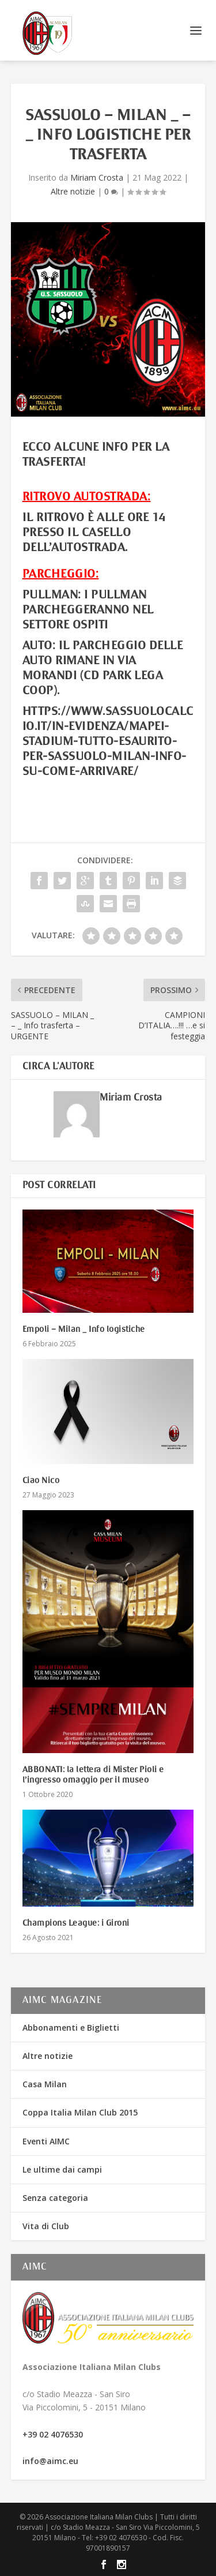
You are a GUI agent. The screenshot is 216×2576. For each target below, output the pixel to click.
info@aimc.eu (50, 2460)
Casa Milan (44, 2084)
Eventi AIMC (46, 2141)
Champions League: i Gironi (76, 1923)
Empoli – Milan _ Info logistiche (83, 1330)
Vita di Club (45, 2226)
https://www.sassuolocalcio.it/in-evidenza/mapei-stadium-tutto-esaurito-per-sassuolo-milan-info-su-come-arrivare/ (108, 741)
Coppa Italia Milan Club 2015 (80, 2112)
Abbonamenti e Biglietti (70, 2027)
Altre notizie (73, 191)
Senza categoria (55, 2197)
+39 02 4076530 (52, 2434)
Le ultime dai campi (62, 2169)
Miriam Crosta (96, 177)
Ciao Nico (41, 1481)
